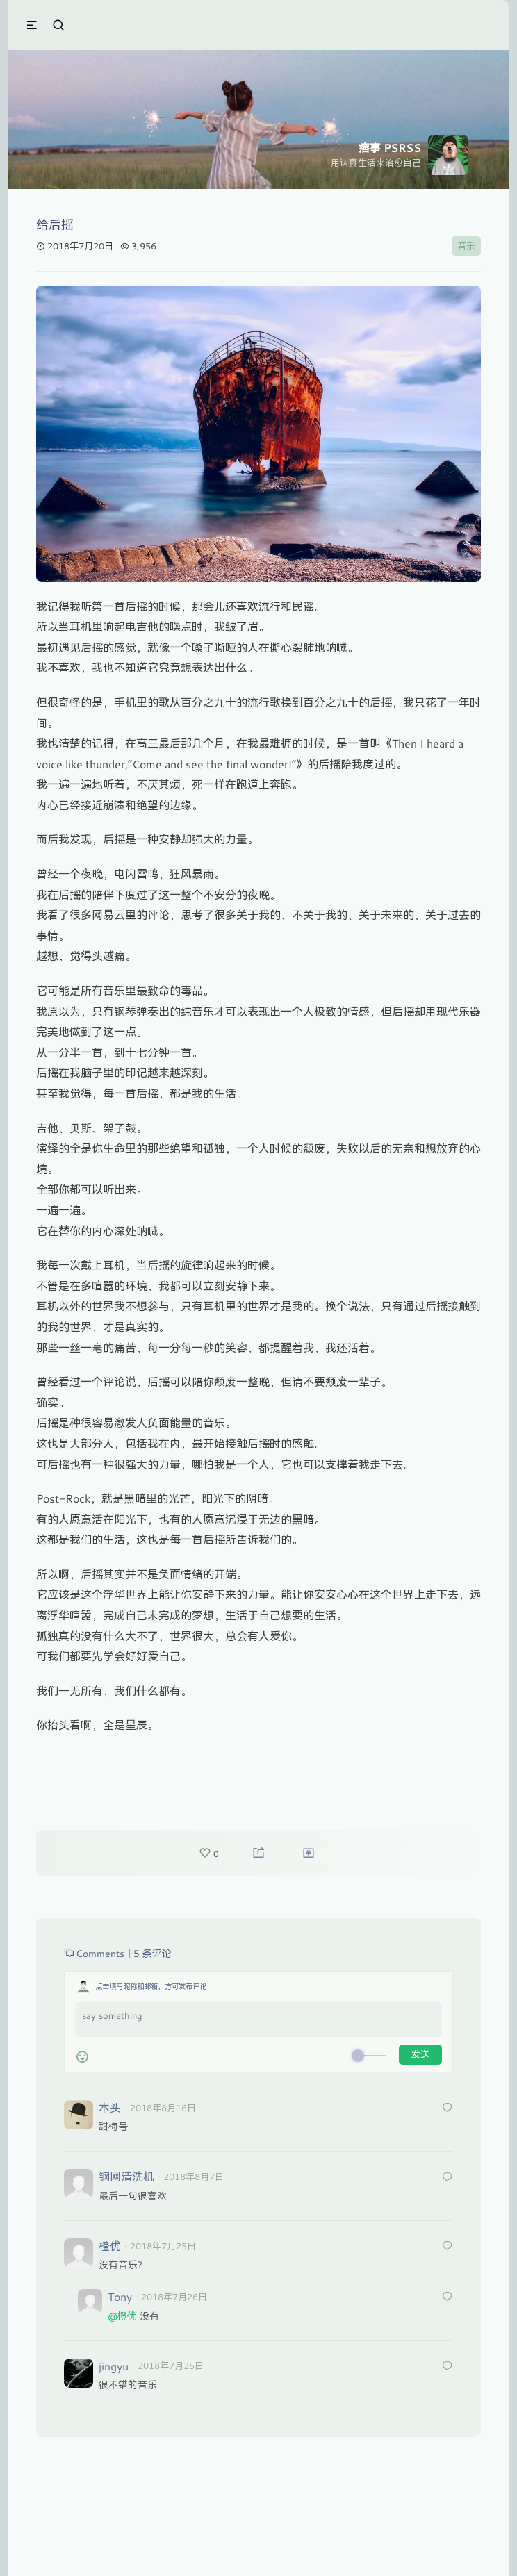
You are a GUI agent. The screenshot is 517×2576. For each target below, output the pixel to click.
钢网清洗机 (126, 2176)
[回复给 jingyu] (447, 2366)
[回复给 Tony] (447, 2297)
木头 (110, 2107)
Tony (120, 2296)
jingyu (114, 2366)
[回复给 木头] (447, 2108)
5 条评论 (152, 1953)
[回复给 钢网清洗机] (447, 2177)
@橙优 (122, 2315)
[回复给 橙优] (447, 2246)
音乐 (466, 246)
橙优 (110, 2245)
